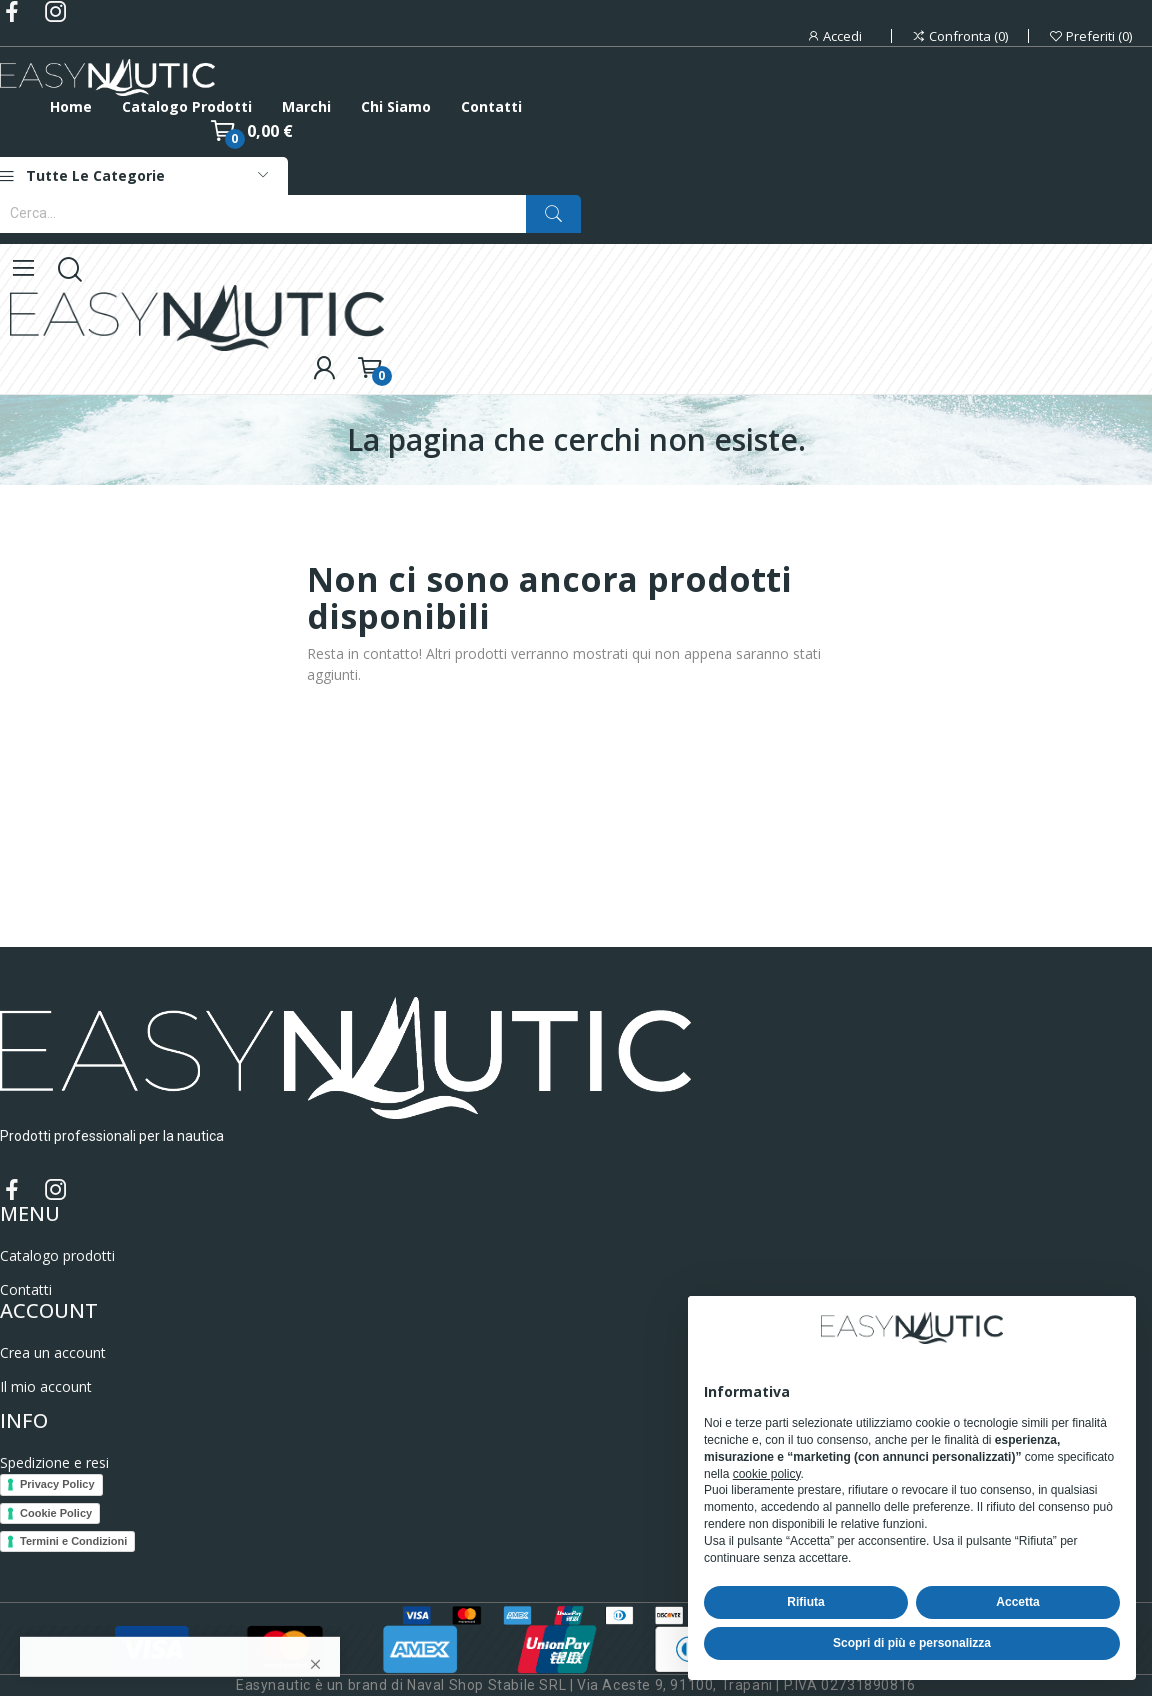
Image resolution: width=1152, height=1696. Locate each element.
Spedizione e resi (54, 1462)
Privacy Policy (57, 1484)
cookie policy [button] (767, 1474)
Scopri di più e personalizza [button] (912, 1643)
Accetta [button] (1017, 1602)
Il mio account (46, 1386)
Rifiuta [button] (805, 1602)
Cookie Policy (56, 1513)
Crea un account (53, 1352)
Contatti (26, 1289)
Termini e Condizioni (73, 1541)
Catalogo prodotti (57, 1255)
